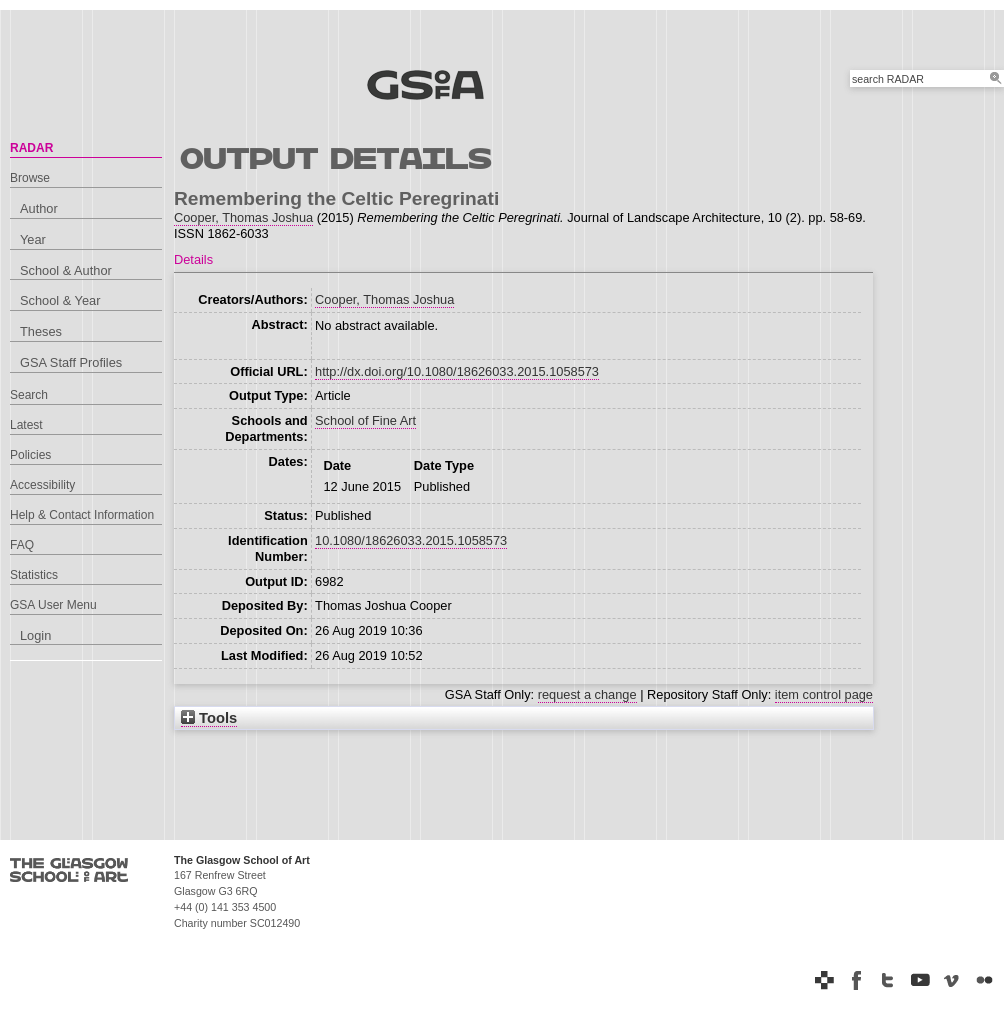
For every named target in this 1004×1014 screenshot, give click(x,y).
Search (29, 395)
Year (33, 239)
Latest (26, 425)
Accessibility (42, 485)
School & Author (66, 270)
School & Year (60, 300)
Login (35, 635)
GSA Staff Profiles (71, 362)
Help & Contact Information (82, 515)
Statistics (34, 575)
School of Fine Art (365, 420)
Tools (209, 718)
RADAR (31, 148)
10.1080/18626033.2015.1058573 (411, 540)
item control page (824, 694)
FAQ (22, 545)
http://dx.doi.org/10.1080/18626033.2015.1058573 (457, 371)
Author (39, 208)
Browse (30, 178)
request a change (587, 694)
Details (193, 259)
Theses (41, 331)
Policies (30, 455)
